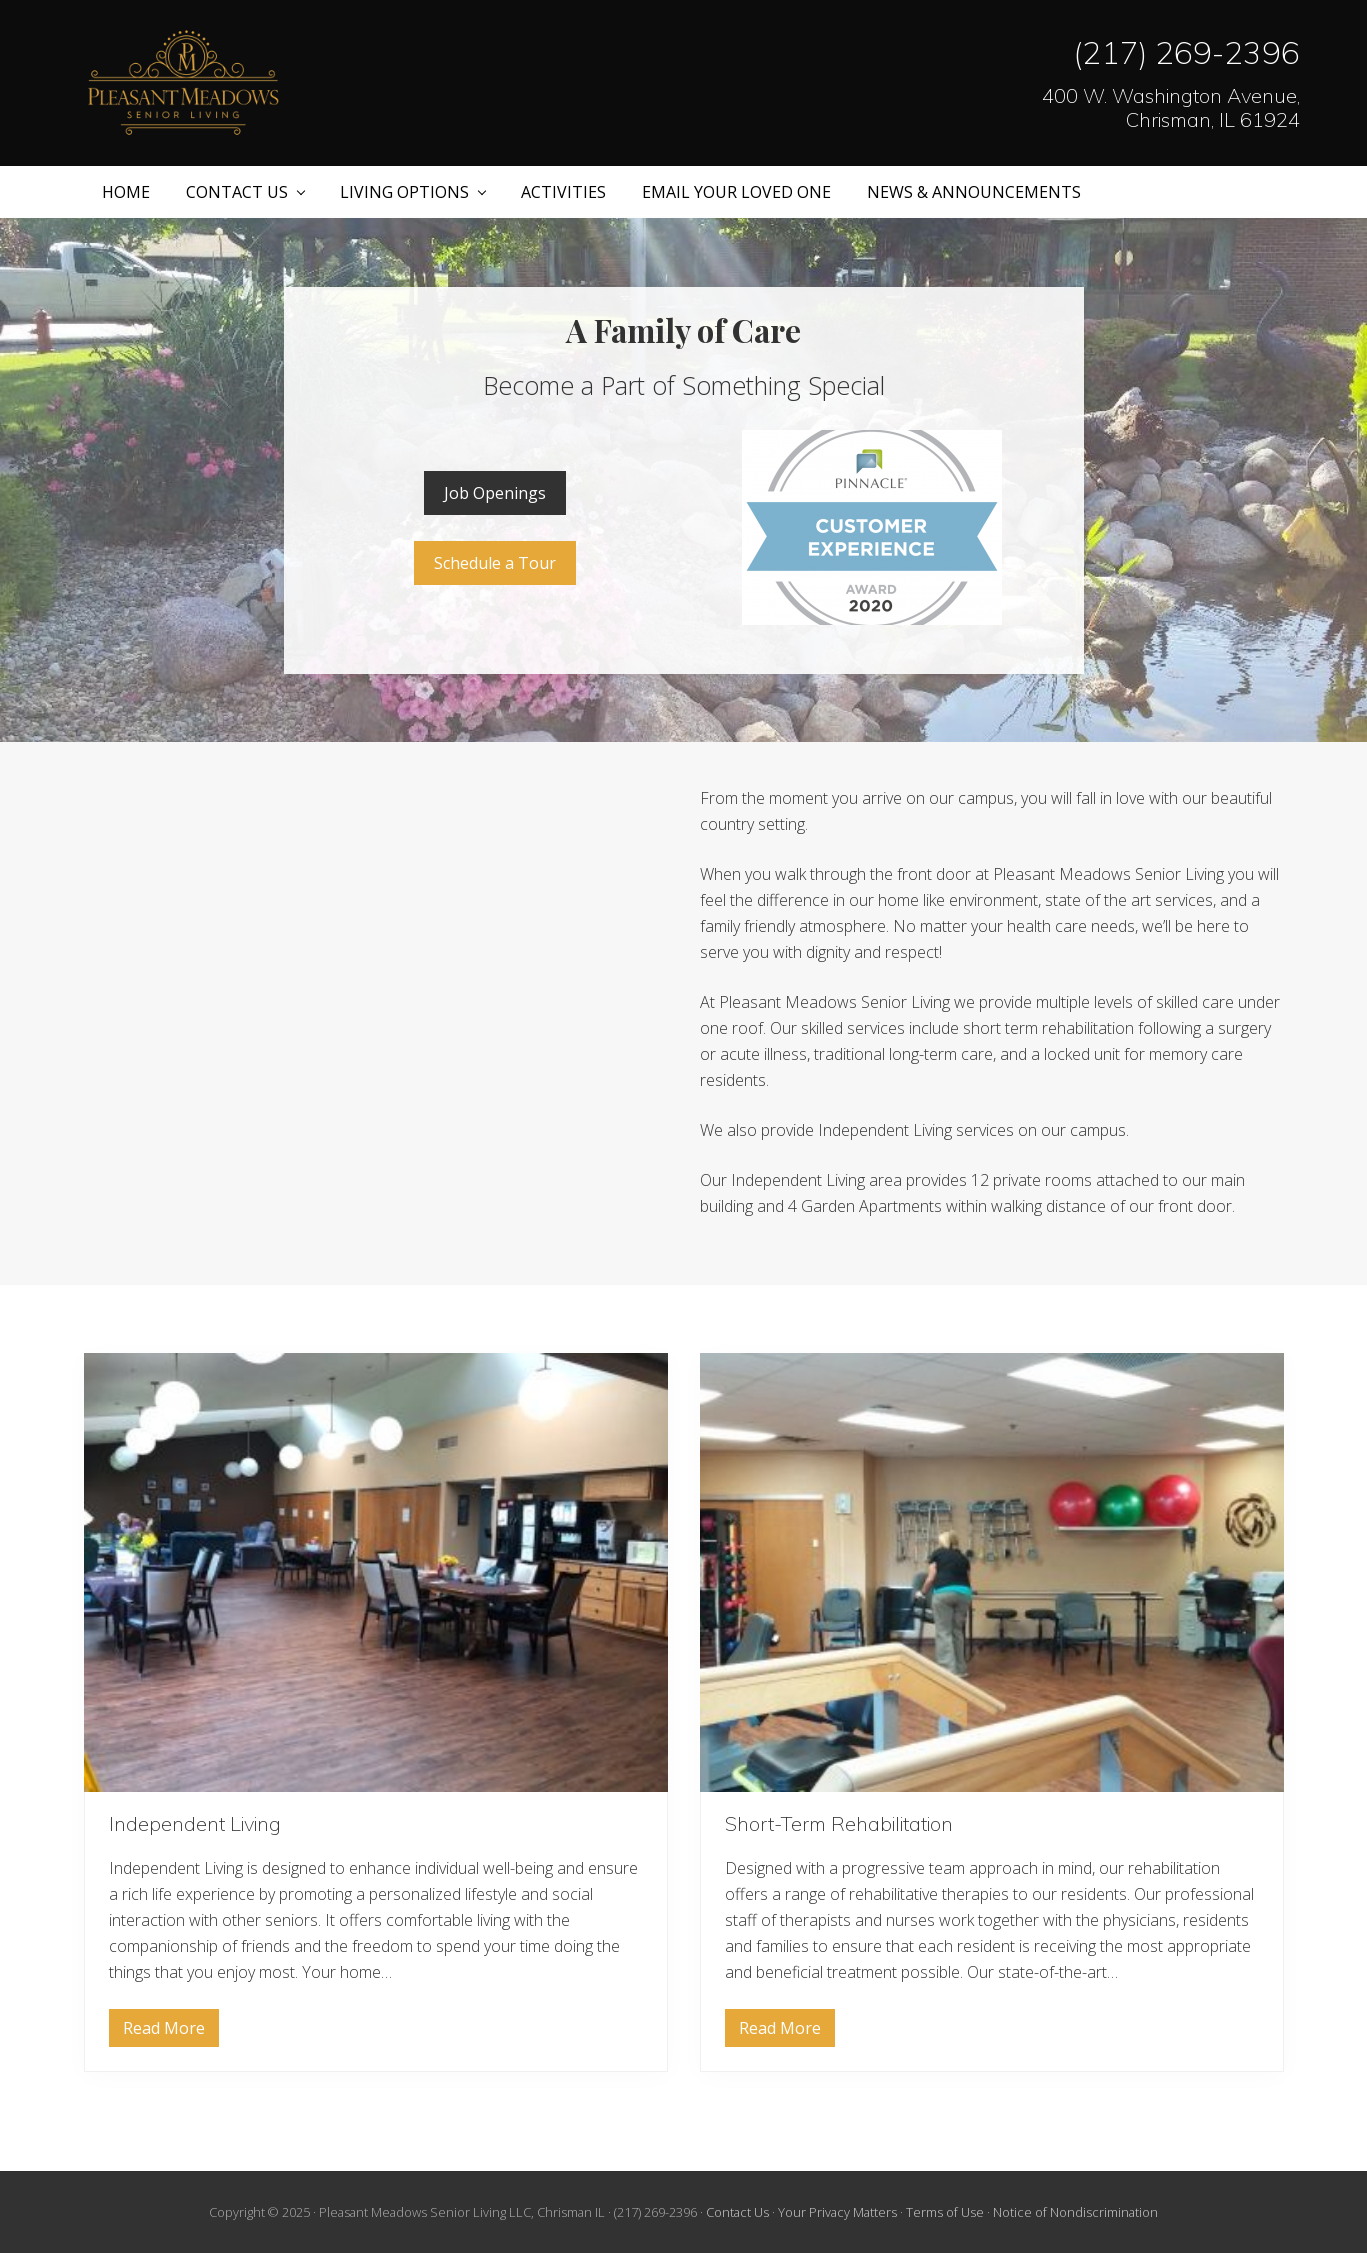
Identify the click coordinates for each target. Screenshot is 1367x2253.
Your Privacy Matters (837, 2212)
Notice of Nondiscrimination (1075, 2212)
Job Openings (495, 493)
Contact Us (737, 2212)
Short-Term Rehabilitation (839, 1823)
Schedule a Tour (495, 563)
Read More (164, 2032)
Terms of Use (945, 2212)
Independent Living (195, 1823)
